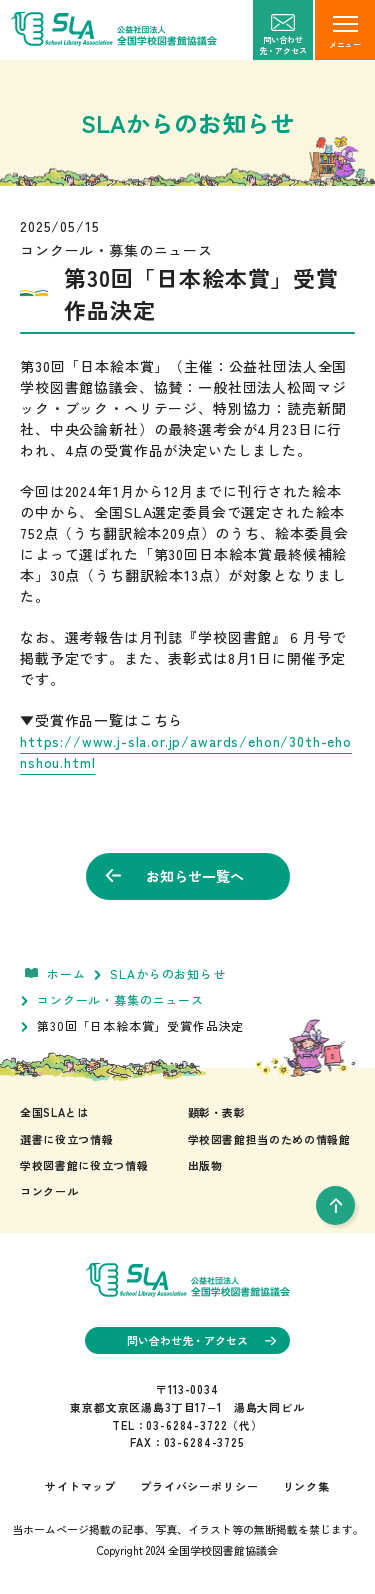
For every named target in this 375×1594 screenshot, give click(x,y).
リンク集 (306, 1486)
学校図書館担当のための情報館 (269, 1139)
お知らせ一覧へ (175, 876)
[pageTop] (335, 1205)
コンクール (49, 1191)
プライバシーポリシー (199, 1486)
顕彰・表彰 (217, 1112)
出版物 (205, 1165)
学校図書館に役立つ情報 (84, 1165)
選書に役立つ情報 (66, 1139)
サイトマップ (80, 1486)
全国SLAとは (54, 1112)
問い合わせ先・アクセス (201, 1340)
